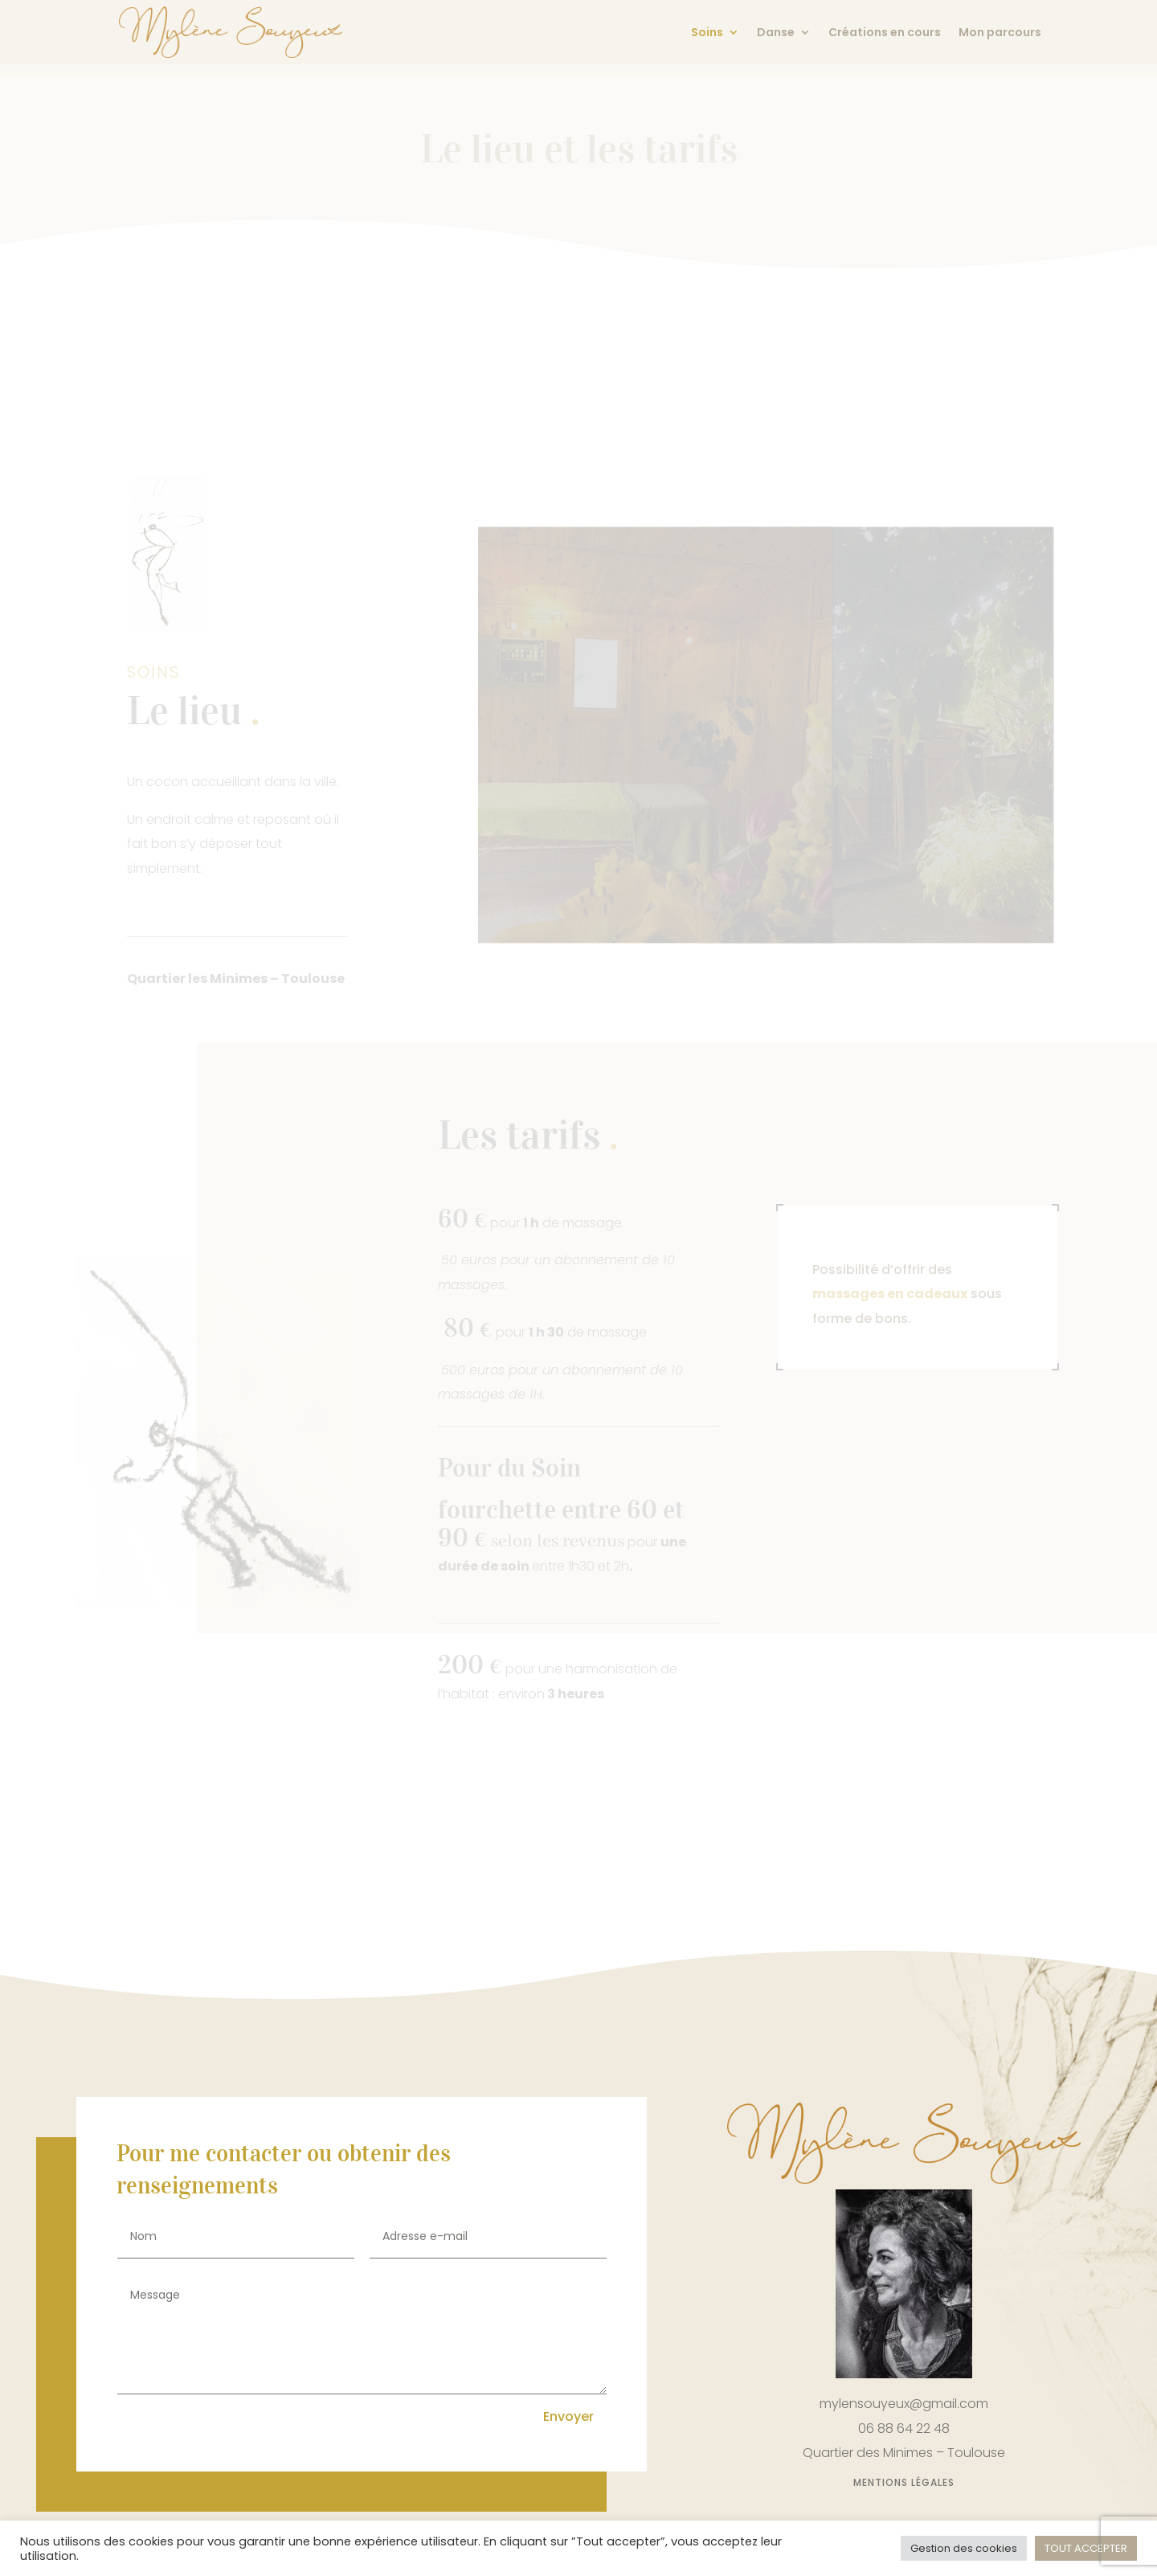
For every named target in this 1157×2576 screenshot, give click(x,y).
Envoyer (568, 2416)
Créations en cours (884, 33)
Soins (707, 33)
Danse (776, 33)
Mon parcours (1000, 33)
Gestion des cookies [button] (963, 2548)
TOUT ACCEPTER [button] (1086, 2548)
